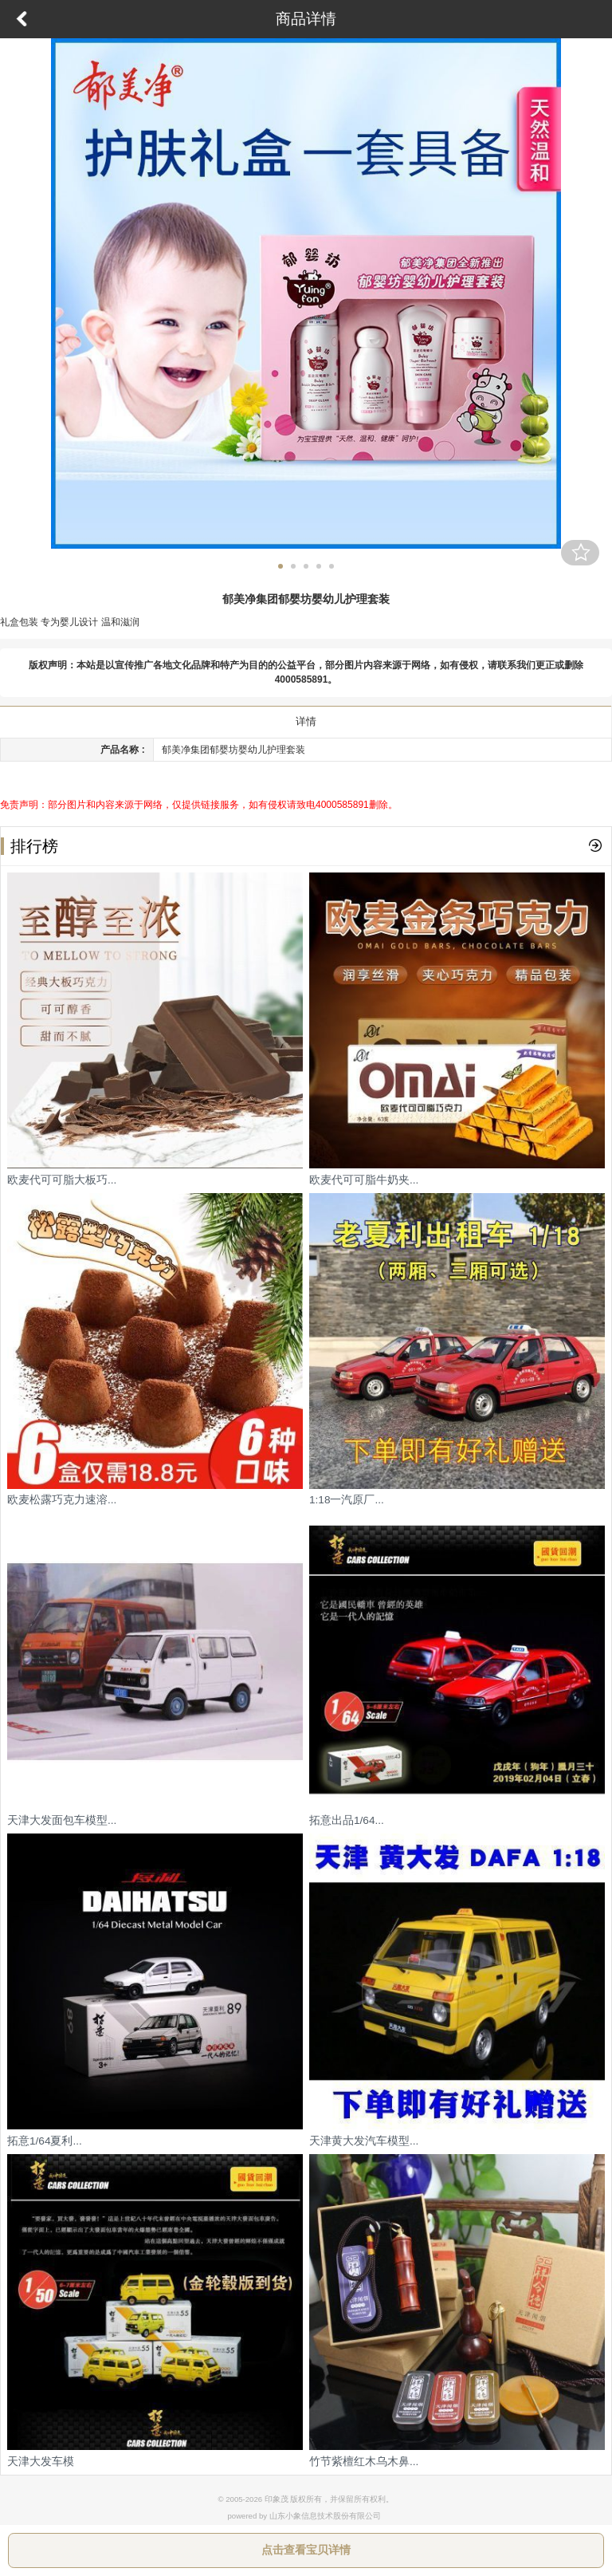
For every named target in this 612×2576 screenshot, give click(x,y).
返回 (21, 19)
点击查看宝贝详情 (306, 2549)
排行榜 (29, 846)
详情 (306, 721)
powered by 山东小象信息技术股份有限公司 (303, 2515)
